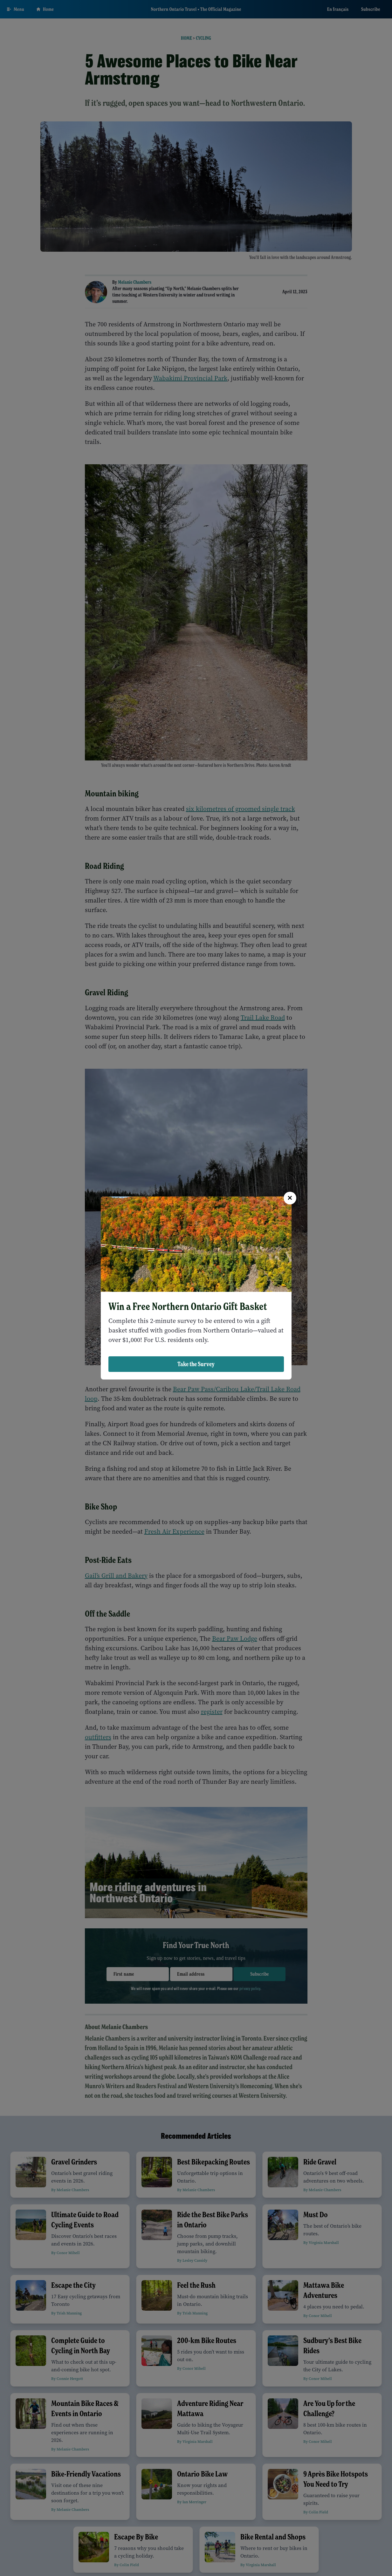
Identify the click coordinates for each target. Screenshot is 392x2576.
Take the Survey (196, 1364)
